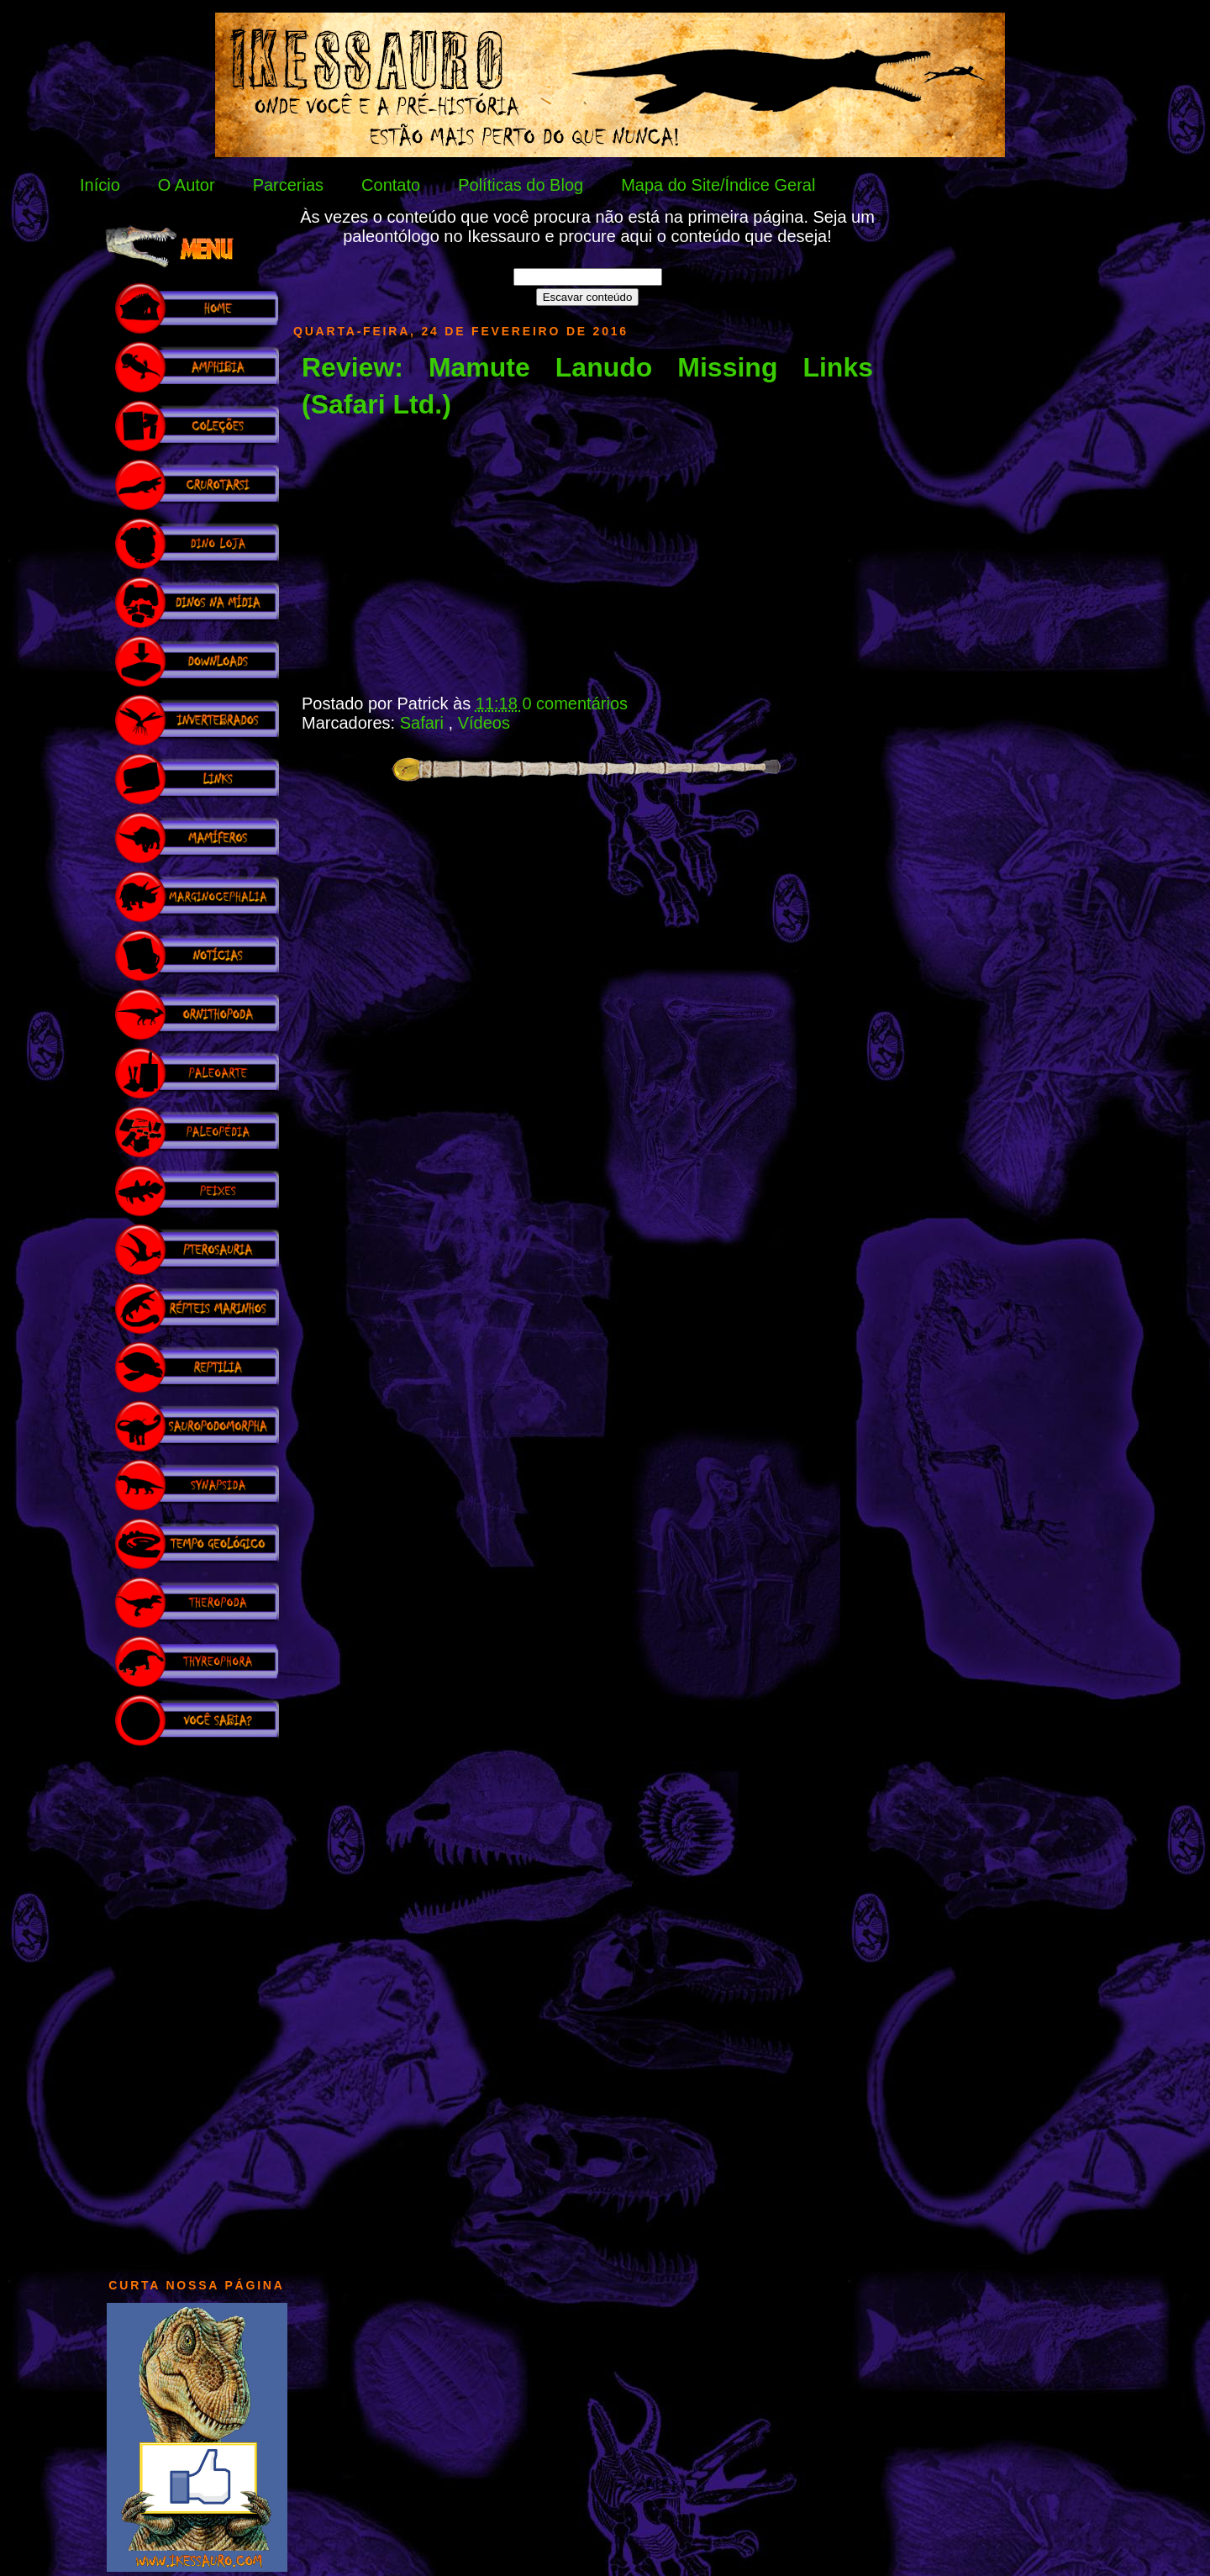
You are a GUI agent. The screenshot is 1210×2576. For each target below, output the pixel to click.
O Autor (186, 185)
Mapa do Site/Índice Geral (718, 185)
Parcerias (288, 185)
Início (100, 185)
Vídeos (484, 723)
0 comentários (575, 703)
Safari (424, 723)
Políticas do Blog (520, 185)
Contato (390, 185)
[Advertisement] (196, 2004)
